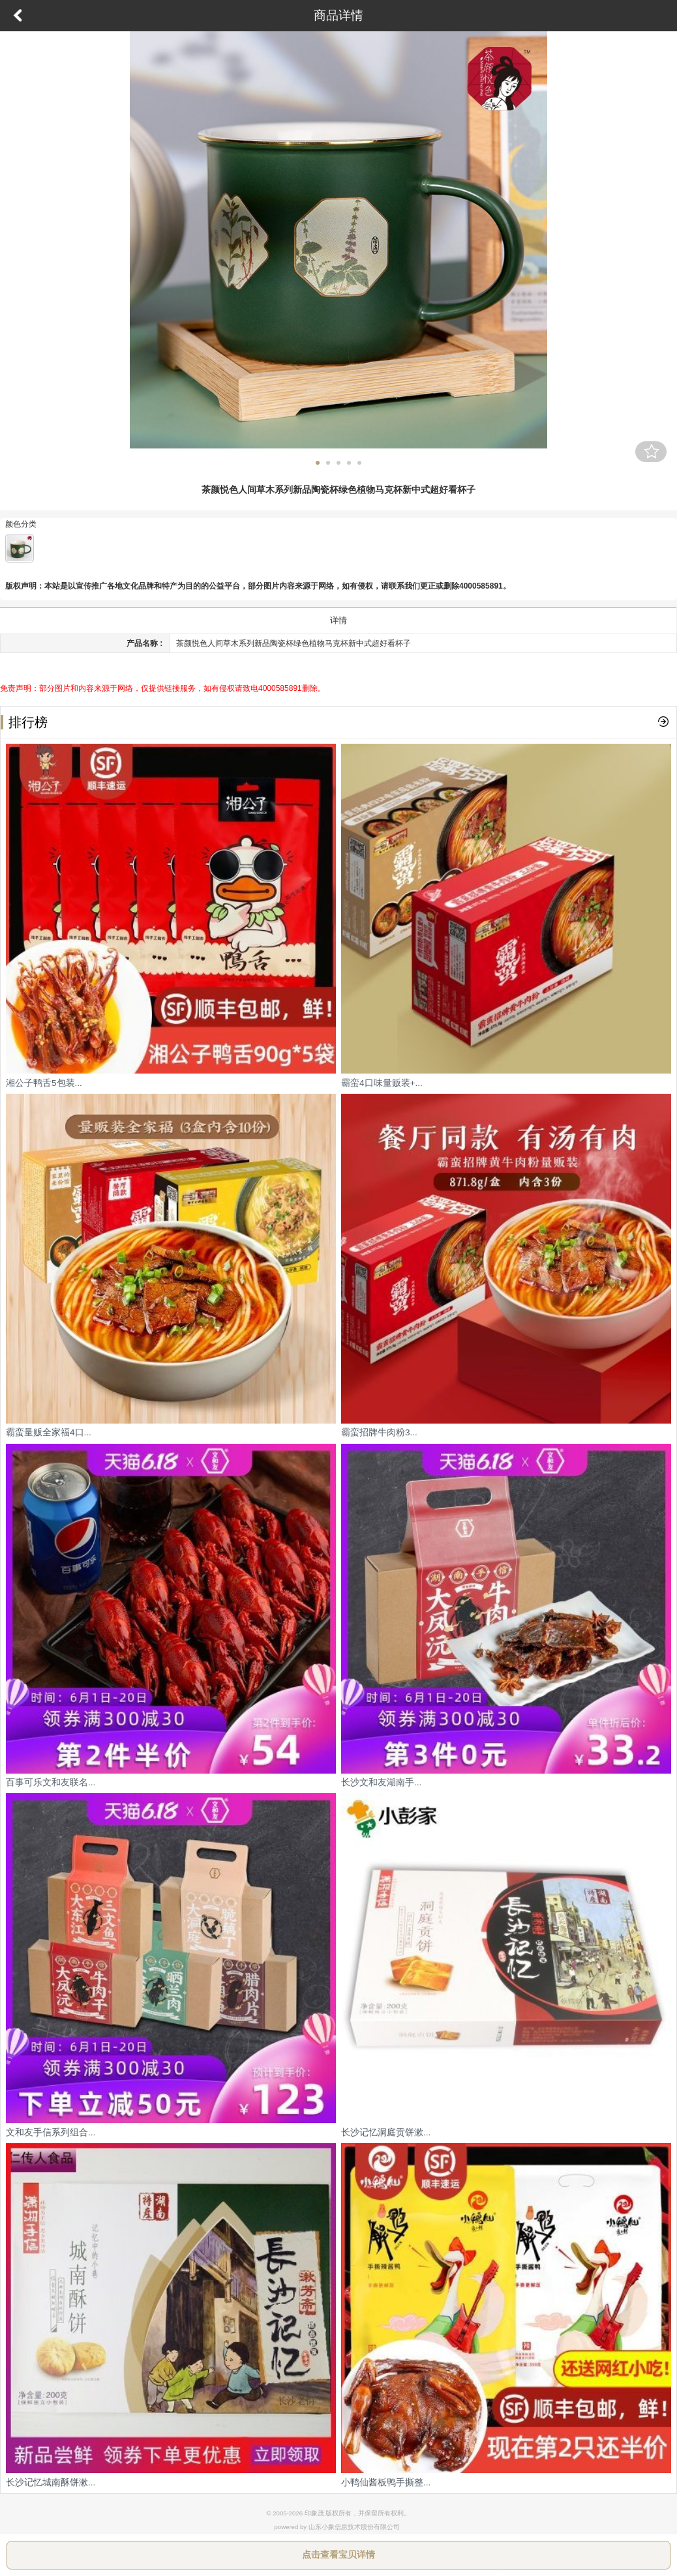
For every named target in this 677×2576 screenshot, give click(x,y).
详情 (338, 620)
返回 (17, 15)
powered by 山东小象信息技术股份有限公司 (336, 2526)
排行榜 (24, 722)
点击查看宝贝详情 (338, 2554)
